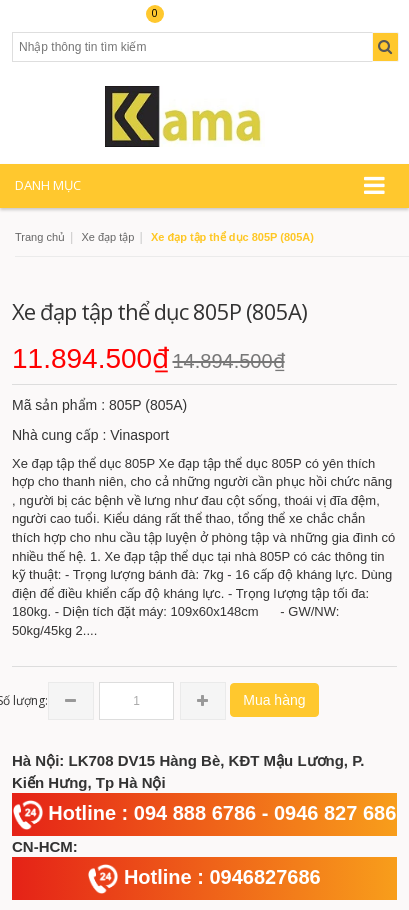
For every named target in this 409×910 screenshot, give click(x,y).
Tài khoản (47, 22)
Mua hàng (274, 700)
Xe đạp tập (107, 237)
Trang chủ (40, 237)
